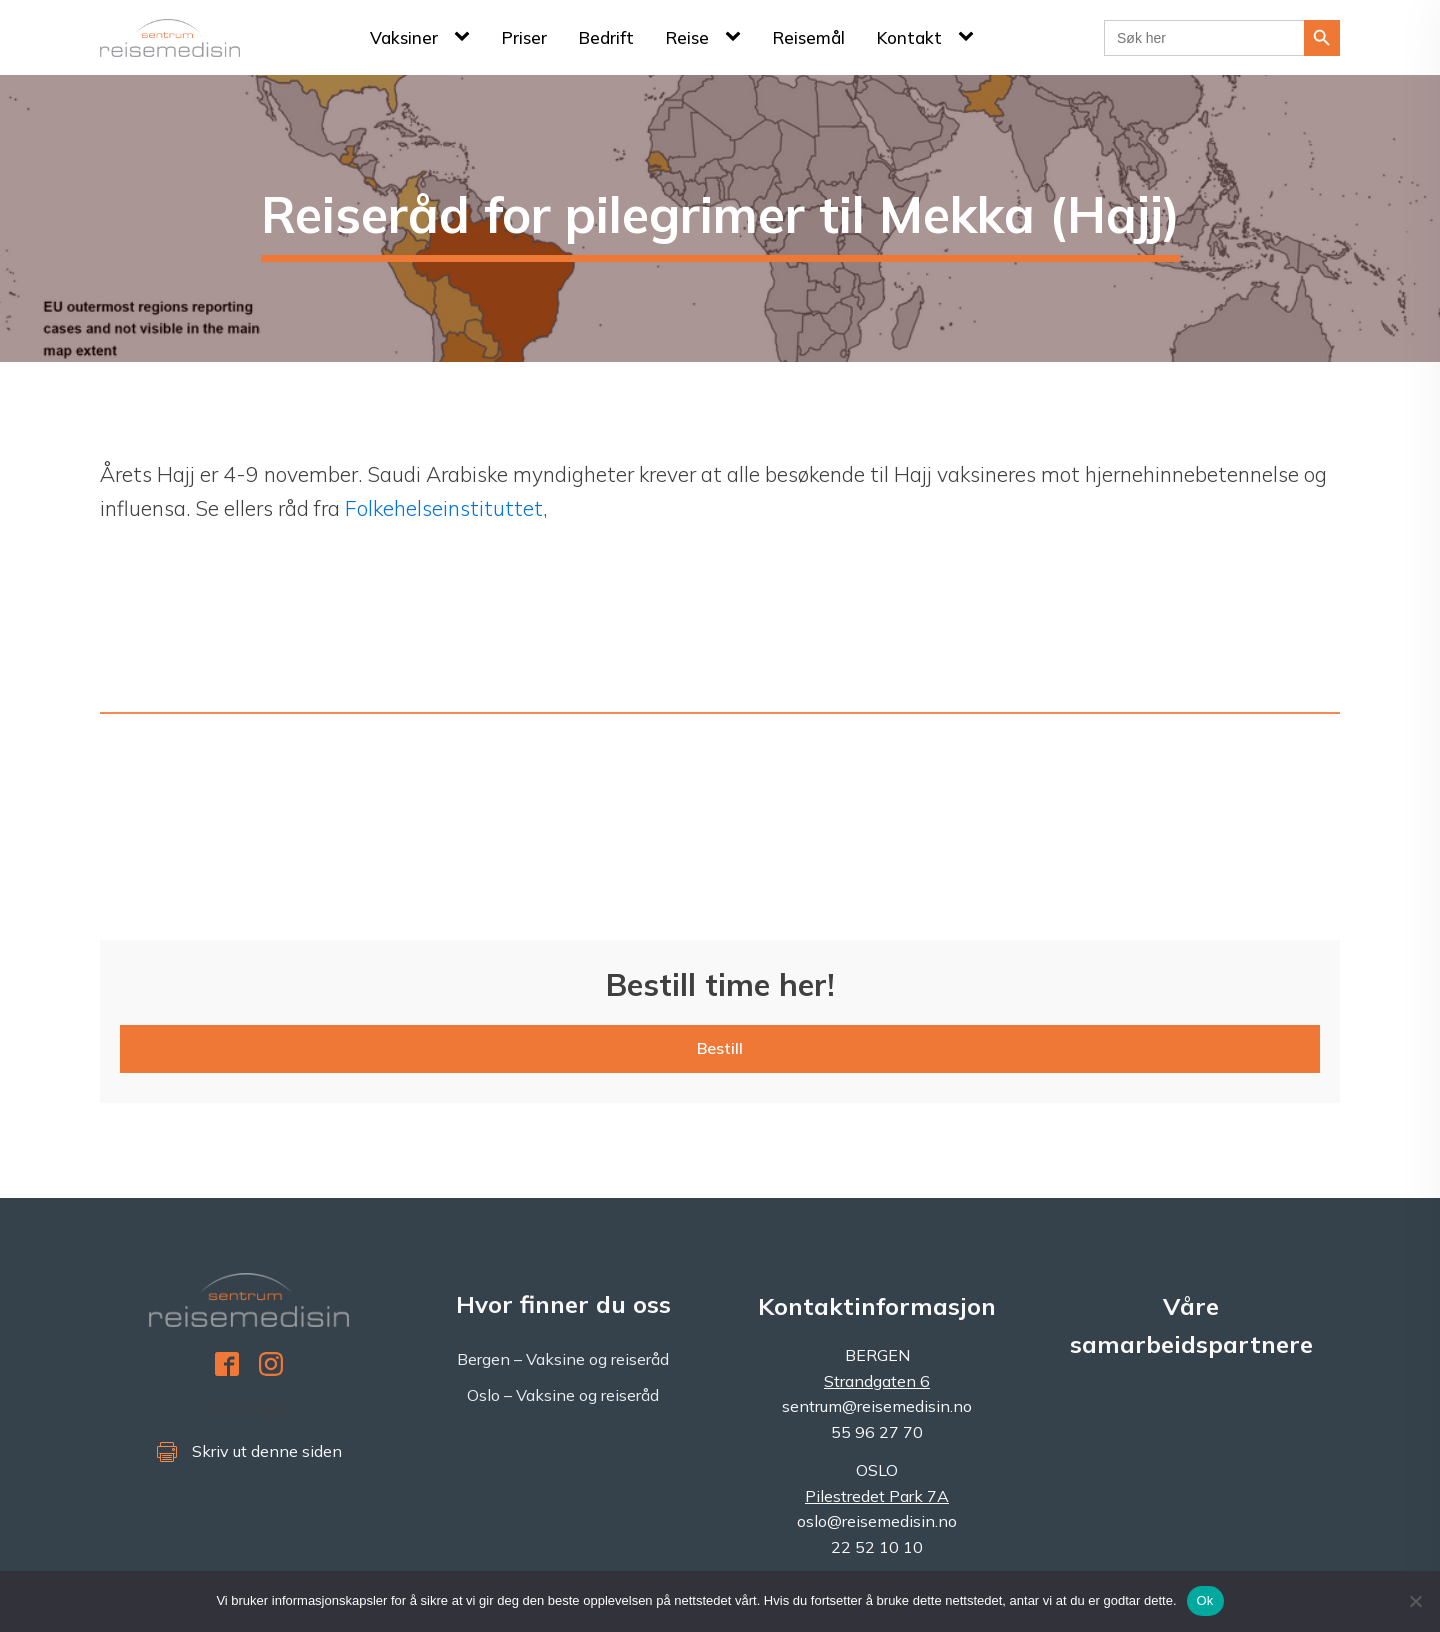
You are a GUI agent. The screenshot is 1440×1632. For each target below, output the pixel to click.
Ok (1205, 1600)
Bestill (720, 1048)
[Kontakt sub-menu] (970, 37)
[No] (1415, 1601)
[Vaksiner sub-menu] (466, 37)
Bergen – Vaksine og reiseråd (563, 1359)
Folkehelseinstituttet (444, 508)
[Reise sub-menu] (737, 37)
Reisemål (809, 37)
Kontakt (909, 37)
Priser (524, 37)
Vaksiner (404, 37)
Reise (687, 37)
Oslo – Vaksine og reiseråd (563, 1395)
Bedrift (606, 37)
